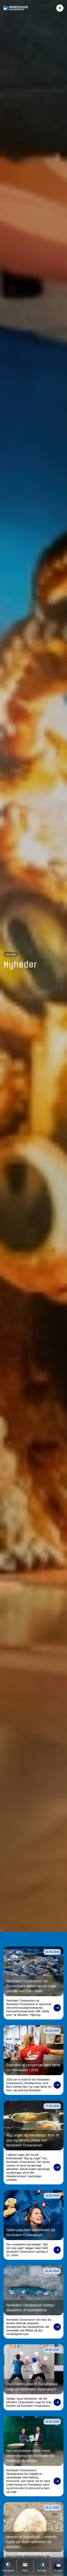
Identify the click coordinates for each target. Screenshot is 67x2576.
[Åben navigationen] (59, 8)
